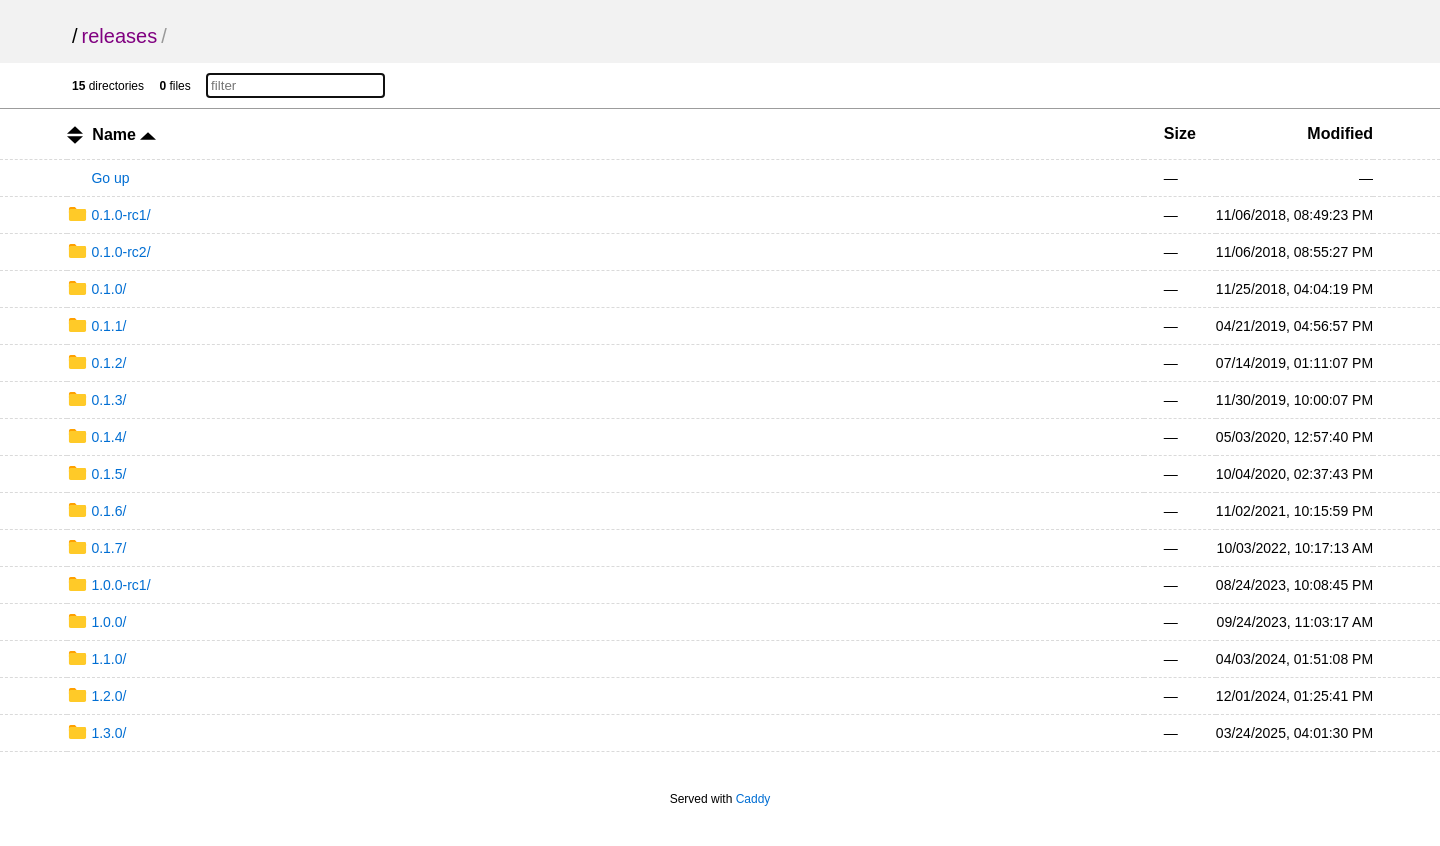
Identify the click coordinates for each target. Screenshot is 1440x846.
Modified (1340, 133)
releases (120, 36)
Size (1180, 133)
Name (124, 134)
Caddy (753, 799)
